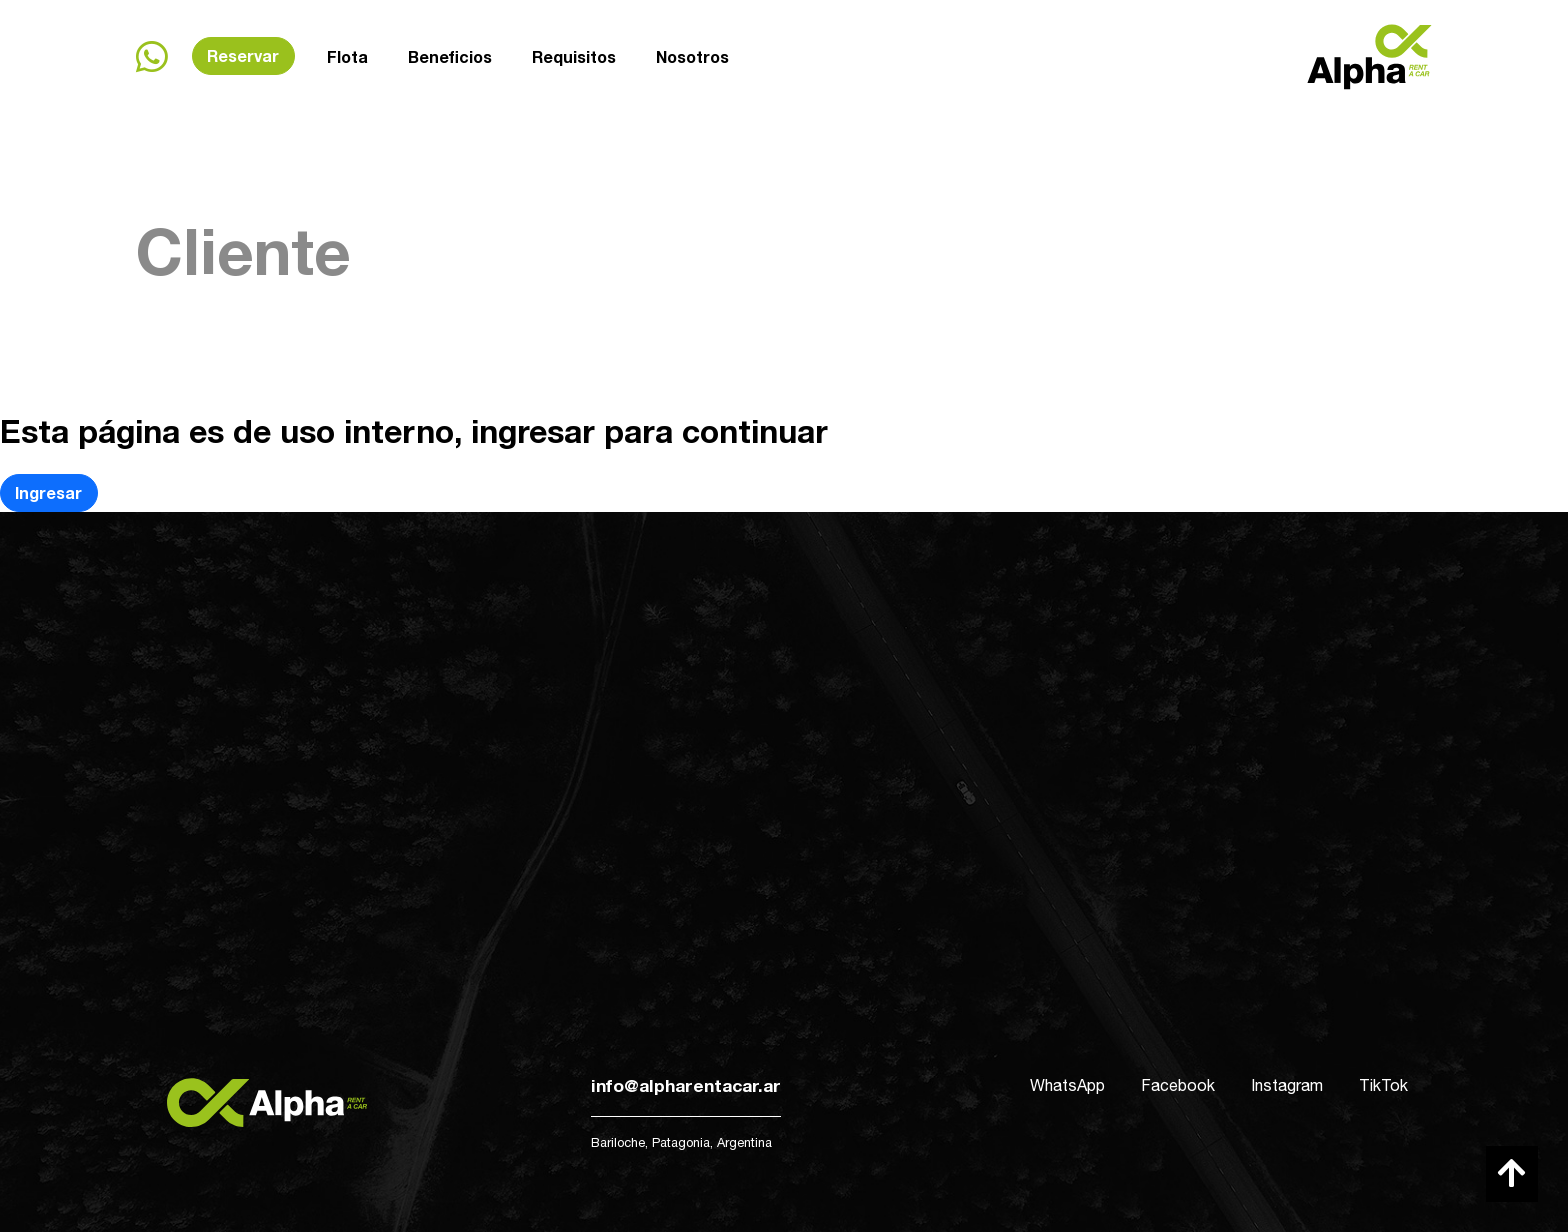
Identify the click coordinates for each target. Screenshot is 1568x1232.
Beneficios (450, 55)
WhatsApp (1067, 1085)
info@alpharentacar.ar (686, 1085)
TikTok (1383, 1085)
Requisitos (574, 53)
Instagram (1287, 1085)
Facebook (1178, 1085)
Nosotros (692, 51)
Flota (347, 56)
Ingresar (48, 492)
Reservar (243, 55)
